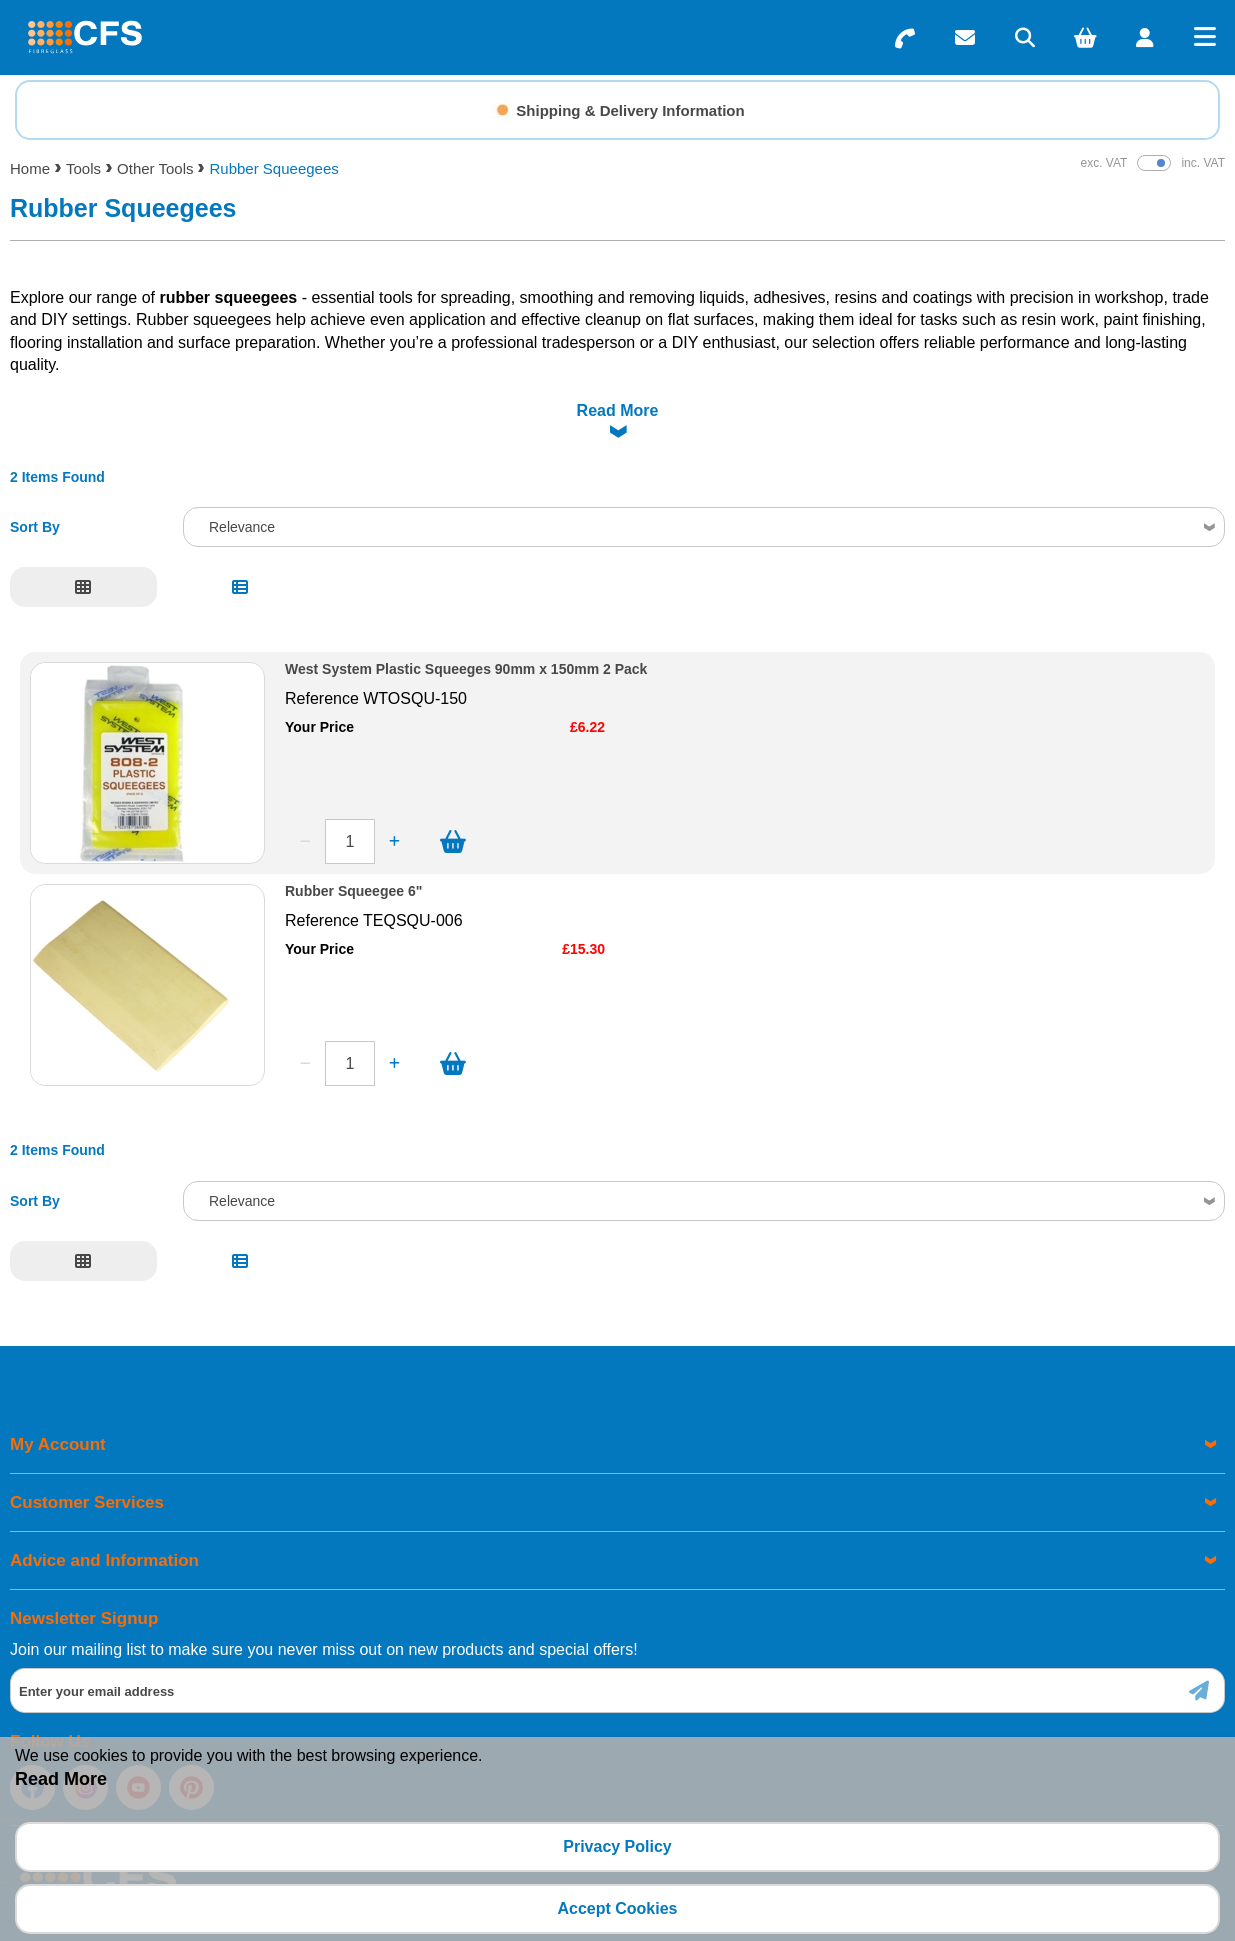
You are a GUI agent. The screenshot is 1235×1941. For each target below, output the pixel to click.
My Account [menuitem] (58, 1394)
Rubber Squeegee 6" (353, 841)
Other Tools (155, 168)
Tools (83, 168)
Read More (61, 1779)
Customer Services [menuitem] (87, 1452)
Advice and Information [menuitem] (104, 1510)
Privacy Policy (617, 1846)
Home (30, 168)
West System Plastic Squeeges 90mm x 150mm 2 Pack (466, 619)
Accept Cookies (617, 1908)
